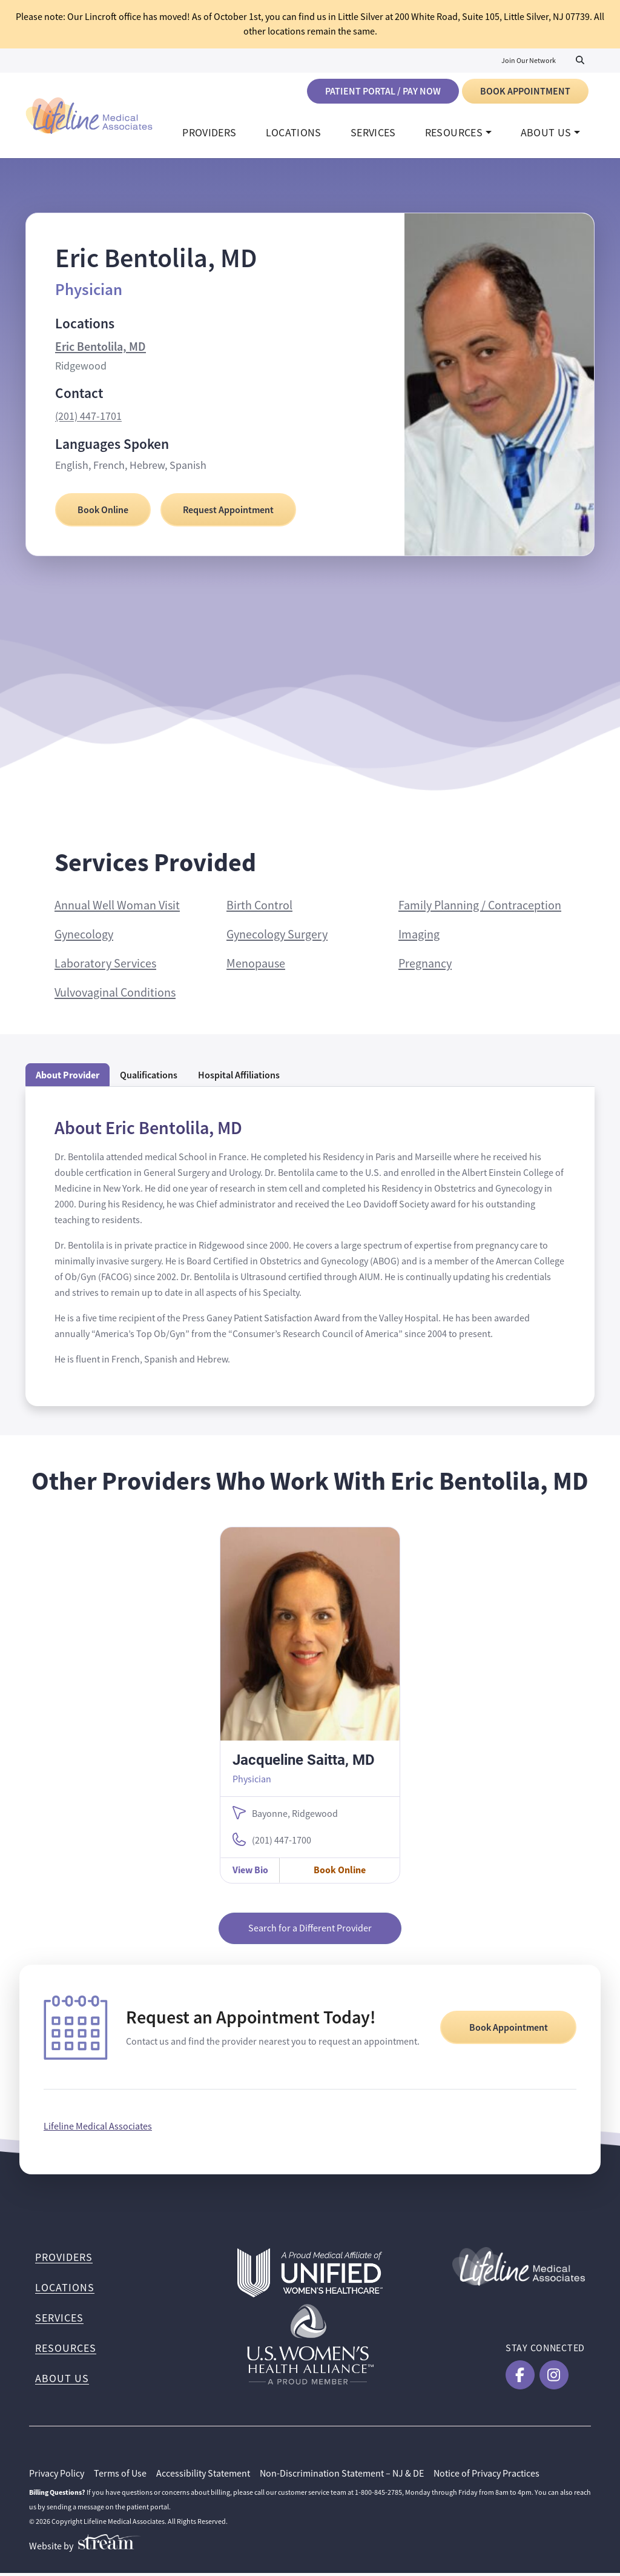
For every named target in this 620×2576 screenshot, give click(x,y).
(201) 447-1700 (281, 1843)
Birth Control (259, 908)
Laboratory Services (105, 966)
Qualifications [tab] (148, 1078)
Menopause (255, 966)
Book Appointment (525, 91)
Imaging (419, 937)
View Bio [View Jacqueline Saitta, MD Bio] (250, 1873)
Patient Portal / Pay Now (383, 91)
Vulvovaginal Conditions (115, 995)
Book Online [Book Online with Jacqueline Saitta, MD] (340, 1873)
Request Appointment (228, 512)
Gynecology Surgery (277, 937)
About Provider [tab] (67, 1078)
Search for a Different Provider (310, 1931)
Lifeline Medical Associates (98, 2129)
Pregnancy (425, 966)
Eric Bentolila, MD (100, 349)
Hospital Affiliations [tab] (239, 1078)
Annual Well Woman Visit (117, 908)
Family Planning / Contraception (479, 908)
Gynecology (83, 937)
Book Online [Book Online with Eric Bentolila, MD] (103, 512)
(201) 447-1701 (88, 419)
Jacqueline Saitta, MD (303, 1762)
